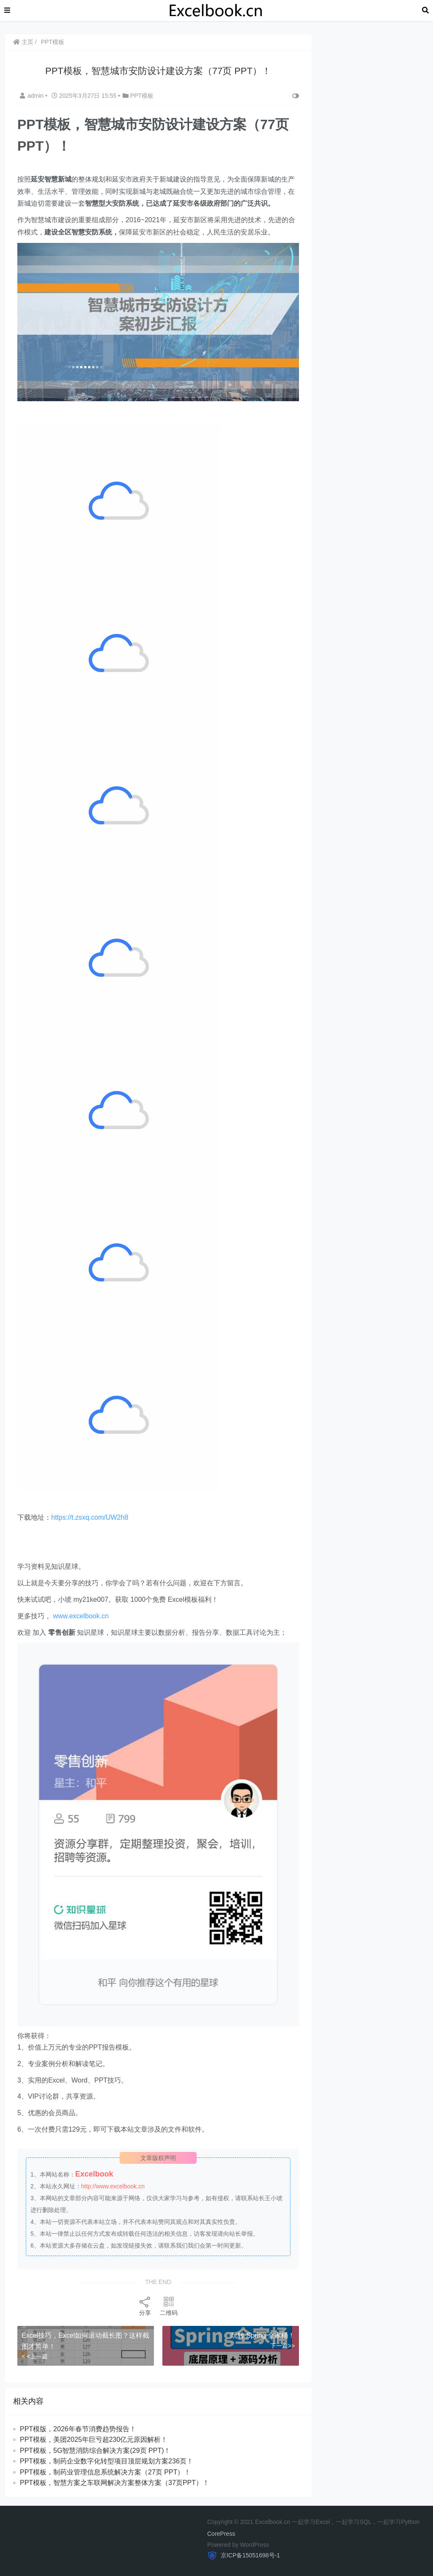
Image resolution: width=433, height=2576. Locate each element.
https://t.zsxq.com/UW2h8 (89, 1517)
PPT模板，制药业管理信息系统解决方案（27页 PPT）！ (105, 2472)
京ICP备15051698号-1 (249, 2555)
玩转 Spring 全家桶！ (263, 2335)
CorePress (221, 2533)
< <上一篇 (35, 2356)
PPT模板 (52, 42)
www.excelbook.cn (81, 1616)
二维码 (169, 2305)
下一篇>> (282, 2345)
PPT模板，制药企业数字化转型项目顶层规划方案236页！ (106, 2461)
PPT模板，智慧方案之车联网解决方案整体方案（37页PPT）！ (114, 2482)
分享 (145, 2305)
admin (32, 95)
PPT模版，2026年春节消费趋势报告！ (78, 2429)
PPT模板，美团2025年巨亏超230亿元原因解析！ (93, 2439)
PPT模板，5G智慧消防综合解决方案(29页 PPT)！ (95, 2450)
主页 (23, 42)
